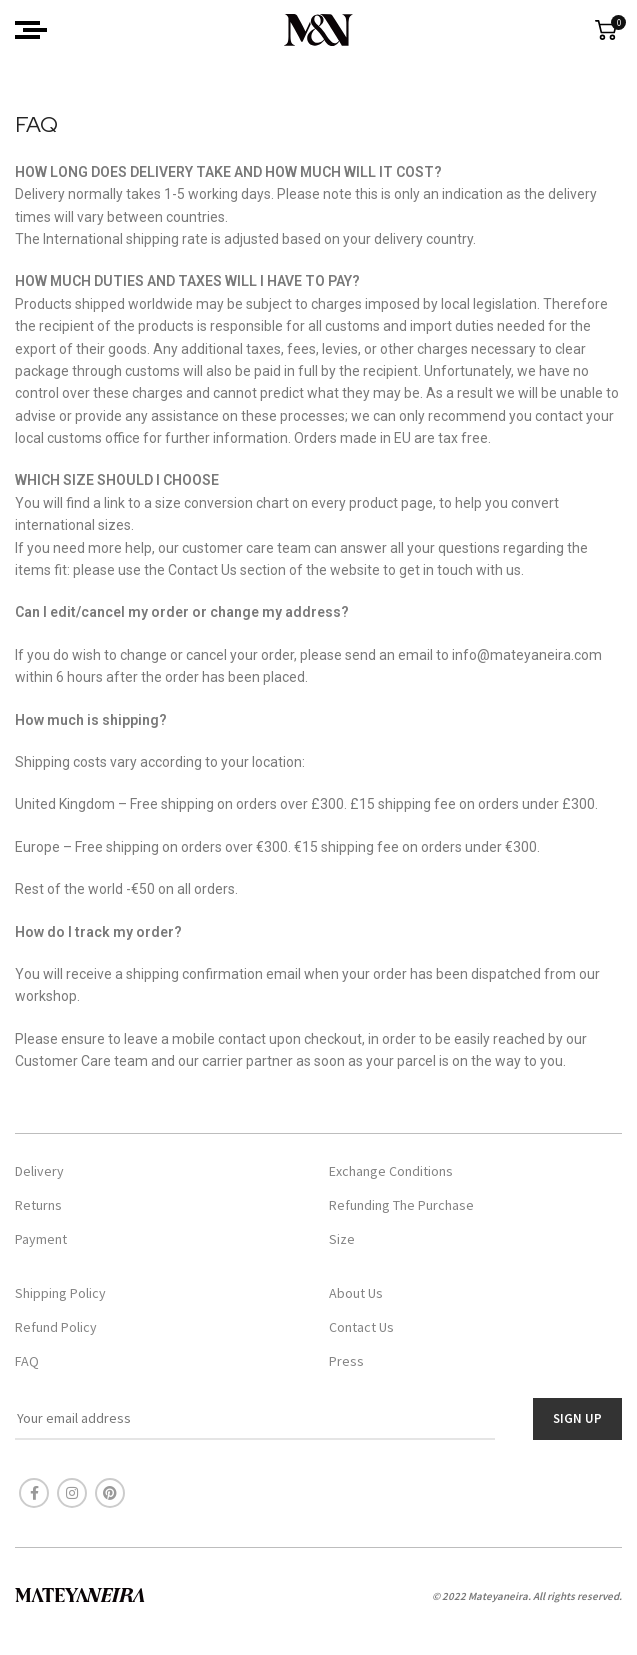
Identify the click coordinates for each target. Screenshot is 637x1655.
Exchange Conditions (391, 1171)
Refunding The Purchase (401, 1205)
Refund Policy (56, 1327)
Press (346, 1361)
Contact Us (361, 1327)
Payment (41, 1239)
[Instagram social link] (72, 1493)
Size (342, 1239)
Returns (38, 1205)
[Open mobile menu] (31, 30)
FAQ (27, 1361)
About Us (356, 1293)
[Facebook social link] (34, 1493)
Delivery (39, 1171)
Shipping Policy (60, 1293)
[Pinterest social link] (110, 1493)
